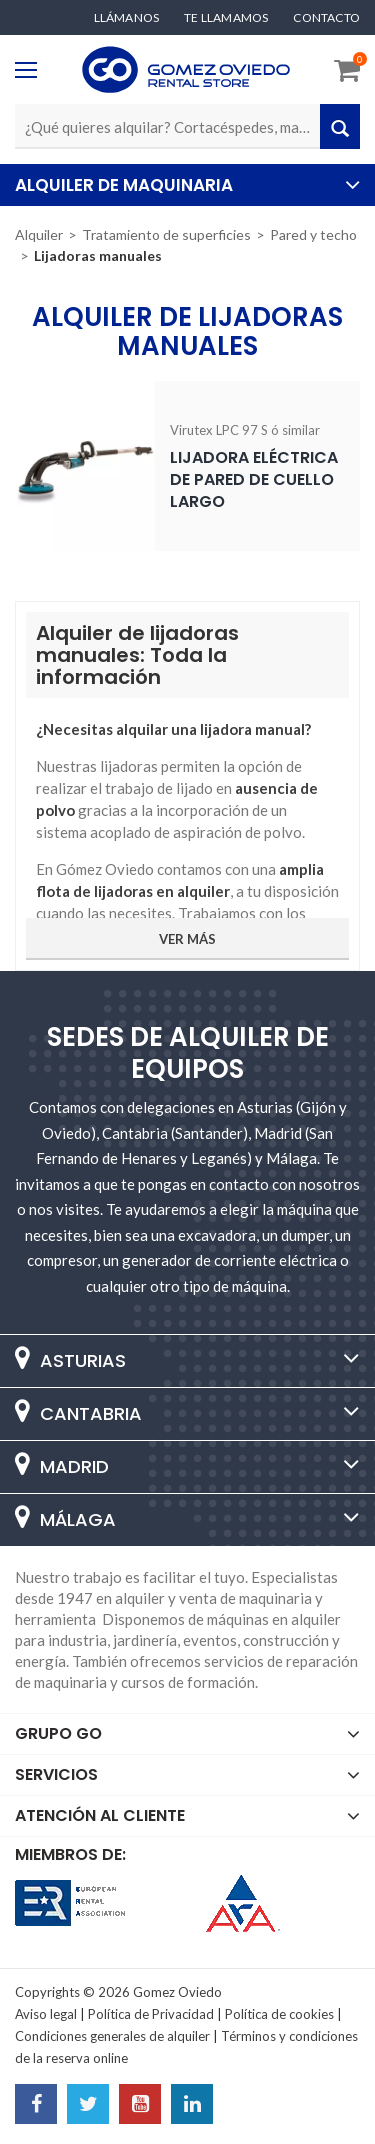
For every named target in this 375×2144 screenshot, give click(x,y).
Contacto (326, 18)
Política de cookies (279, 2014)
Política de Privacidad (151, 2014)
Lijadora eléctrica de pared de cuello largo (254, 479)
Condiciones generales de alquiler (112, 2036)
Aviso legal (46, 2014)
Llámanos (127, 18)
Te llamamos (226, 18)
